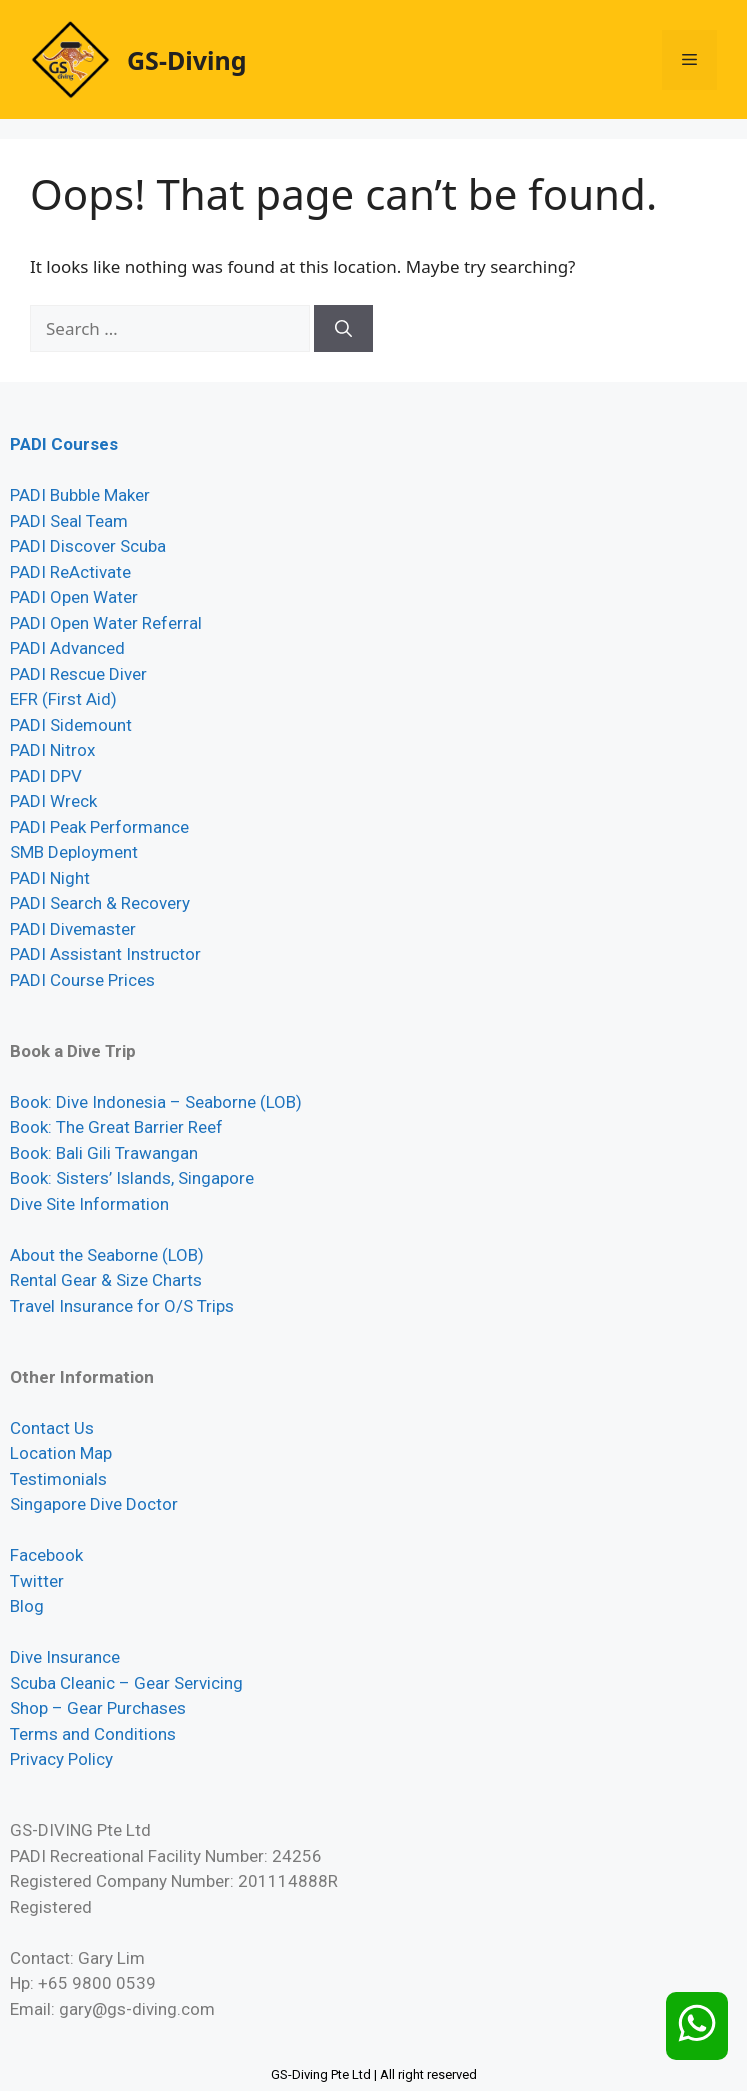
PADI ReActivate (70, 572)
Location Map (61, 1453)
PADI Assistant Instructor (105, 954)
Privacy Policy (61, 1759)
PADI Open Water (74, 597)
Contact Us (52, 1428)
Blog (27, 1606)
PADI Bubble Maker (80, 495)
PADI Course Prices (82, 980)
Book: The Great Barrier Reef (116, 1127)
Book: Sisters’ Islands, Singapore (132, 1178)
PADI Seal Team (69, 521)
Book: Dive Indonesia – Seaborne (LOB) (156, 1102)
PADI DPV (46, 776)
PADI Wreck (53, 801)
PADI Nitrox (52, 750)
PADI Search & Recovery (100, 903)
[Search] (343, 329)
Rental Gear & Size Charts (106, 1280)
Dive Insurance (65, 1657)
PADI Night (50, 878)
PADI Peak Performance (99, 827)
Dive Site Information (89, 1204)
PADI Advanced (67, 648)
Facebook (46, 1555)
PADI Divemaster (73, 929)
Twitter (37, 1581)
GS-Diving (186, 60)
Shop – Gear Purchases (98, 1708)
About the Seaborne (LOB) (107, 1255)
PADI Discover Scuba (88, 546)
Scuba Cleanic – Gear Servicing (126, 1683)
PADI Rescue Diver (78, 674)
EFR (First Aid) (63, 699)
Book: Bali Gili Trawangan (104, 1153)
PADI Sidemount (71, 725)
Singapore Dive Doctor (94, 1504)
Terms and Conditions (93, 1734)
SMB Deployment (74, 852)
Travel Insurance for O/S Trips (122, 1306)
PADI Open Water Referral (106, 623)
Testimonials (58, 1479)
